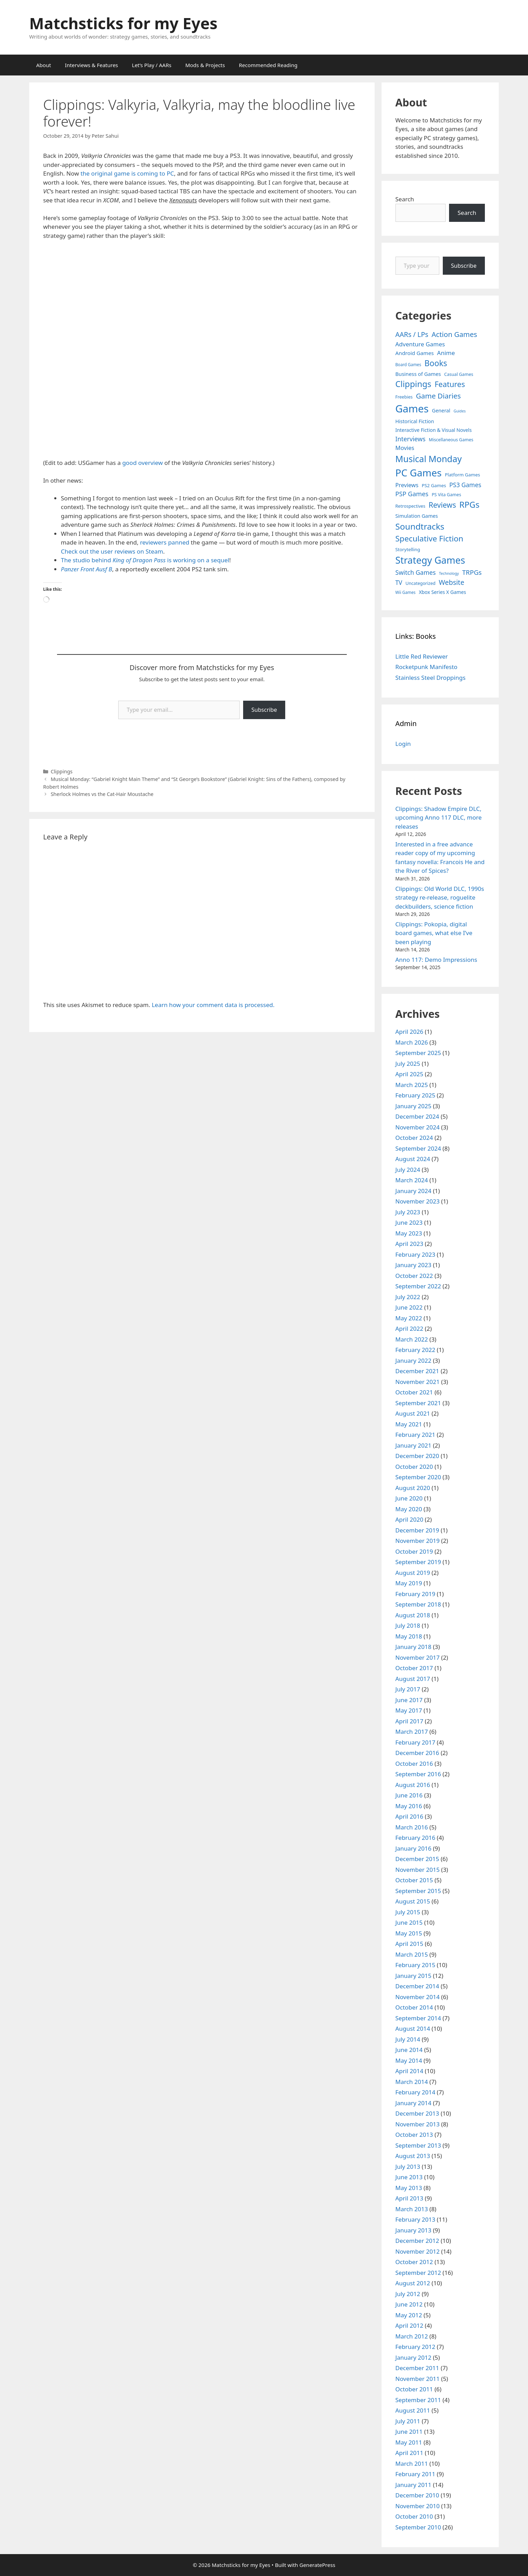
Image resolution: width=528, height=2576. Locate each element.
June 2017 (409, 1700)
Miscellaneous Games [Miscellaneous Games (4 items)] (451, 440)
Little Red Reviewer (421, 656)
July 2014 (408, 2039)
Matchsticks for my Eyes (123, 23)
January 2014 (413, 2103)
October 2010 (414, 2516)
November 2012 (417, 2251)
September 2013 (418, 2145)
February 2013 (415, 2219)
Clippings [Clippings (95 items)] (413, 383)
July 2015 (408, 1912)
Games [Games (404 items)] (412, 409)
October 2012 (414, 2262)
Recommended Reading (268, 65)
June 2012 (409, 2304)
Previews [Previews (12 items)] (407, 485)
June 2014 (409, 2050)
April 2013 (409, 2198)
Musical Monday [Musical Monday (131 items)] (428, 459)
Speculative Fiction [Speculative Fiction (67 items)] (429, 538)
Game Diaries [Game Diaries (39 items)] (438, 396)
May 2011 (408, 2442)
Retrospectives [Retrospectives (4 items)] (410, 506)
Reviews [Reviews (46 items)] (442, 505)
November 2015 (417, 1870)
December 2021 (417, 1371)
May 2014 (408, 2060)
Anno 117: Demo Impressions (436, 960)
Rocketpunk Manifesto (426, 667)
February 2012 (415, 2347)
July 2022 (408, 1297)
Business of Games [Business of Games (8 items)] (418, 373)
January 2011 (413, 2485)
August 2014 (412, 2028)
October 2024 (414, 1138)
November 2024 (417, 1127)
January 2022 (413, 1361)
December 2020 (417, 1456)
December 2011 (417, 2368)
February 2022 (415, 1350)
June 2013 (409, 2177)
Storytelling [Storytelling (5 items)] (407, 549)
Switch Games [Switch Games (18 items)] (415, 572)
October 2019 (414, 1551)
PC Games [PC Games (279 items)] (418, 472)
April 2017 (409, 1721)
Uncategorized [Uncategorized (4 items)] (420, 583)
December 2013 (417, 2113)
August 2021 (412, 1413)
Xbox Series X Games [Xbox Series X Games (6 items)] (442, 592)
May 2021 (408, 1424)
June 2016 (409, 1795)
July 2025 (408, 1064)
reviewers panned (163, 542)
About (43, 65)
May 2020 (408, 1509)
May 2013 (408, 2188)
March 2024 (411, 1180)
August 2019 (412, 1573)
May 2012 (408, 2315)
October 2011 (414, 2389)
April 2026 (409, 1032)
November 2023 (417, 1201)
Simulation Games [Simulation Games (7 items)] (416, 516)
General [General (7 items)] (441, 410)
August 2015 (412, 1901)
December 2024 (417, 1116)
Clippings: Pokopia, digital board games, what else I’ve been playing (433, 933)
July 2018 (408, 1625)
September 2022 (418, 1286)
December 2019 (417, 1530)
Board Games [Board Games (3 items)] (408, 364)
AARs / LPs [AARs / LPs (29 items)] (412, 334)
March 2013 (411, 2209)
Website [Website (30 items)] (451, 582)
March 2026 (411, 1042)
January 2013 (413, 2230)
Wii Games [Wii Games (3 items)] (405, 592)
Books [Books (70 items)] (435, 363)
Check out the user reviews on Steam (112, 551)
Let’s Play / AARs (151, 65)
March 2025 (411, 1085)
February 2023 (415, 1254)
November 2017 (417, 1657)
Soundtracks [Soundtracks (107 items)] (420, 526)
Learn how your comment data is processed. (213, 1005)
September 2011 (418, 2400)
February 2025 (415, 1095)
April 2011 (409, 2453)
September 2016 (418, 1774)
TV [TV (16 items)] (398, 583)
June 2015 (409, 1922)
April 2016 (409, 1816)
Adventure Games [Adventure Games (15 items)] (420, 344)
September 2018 (418, 1604)
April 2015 (409, 1944)
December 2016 (417, 1753)
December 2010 (417, 2495)
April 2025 (409, 1074)
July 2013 (408, 2167)
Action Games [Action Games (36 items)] (454, 334)
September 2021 (418, 1403)
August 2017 (412, 1679)
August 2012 (412, 2283)
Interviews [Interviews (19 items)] (410, 439)
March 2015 (411, 1954)
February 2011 (415, 2474)
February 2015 (415, 1965)
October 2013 (414, 2135)
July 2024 (408, 1170)
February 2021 (415, 1435)
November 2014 (417, 1997)
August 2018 (412, 1615)
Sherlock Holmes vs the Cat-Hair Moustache (102, 794)
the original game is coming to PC (127, 173)
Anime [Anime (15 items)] (446, 353)
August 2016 (412, 1785)
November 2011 (417, 2379)
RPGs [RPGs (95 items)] (469, 504)
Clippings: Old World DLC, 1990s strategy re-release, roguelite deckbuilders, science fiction (439, 897)
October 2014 (414, 2007)
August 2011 (412, 2410)
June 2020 (409, 1498)
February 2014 (415, 2092)
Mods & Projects (205, 65)
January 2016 (413, 1848)
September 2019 (418, 1562)
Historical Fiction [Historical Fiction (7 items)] (414, 421)
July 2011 (408, 2421)
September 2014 (418, 2018)
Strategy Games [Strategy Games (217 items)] (430, 560)
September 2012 (418, 2273)
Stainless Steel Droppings (430, 678)
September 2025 (418, 1053)
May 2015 (408, 1933)
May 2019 (408, 1583)
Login (403, 744)
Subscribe (264, 710)
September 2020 (418, 1477)
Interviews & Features (91, 65)
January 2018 (413, 1647)
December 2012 (417, 2241)
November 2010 (417, 2506)
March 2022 (411, 1339)
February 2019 (415, 1594)
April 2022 (409, 1329)
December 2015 (417, 1859)
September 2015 (418, 1891)
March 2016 (411, 1827)
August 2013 (412, 2156)
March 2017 (411, 1732)
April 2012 (409, 2325)
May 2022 (408, 1318)
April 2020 (409, 1519)
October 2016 (414, 1764)
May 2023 (408, 1233)
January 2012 (413, 2357)
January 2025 (413, 1106)
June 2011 (409, 2432)
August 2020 (412, 1488)
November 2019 (417, 1541)
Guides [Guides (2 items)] (460, 411)
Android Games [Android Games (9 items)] (414, 352)
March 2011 (411, 2464)
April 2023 (409, 1244)
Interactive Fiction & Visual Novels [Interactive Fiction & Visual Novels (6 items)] (433, 430)
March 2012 (411, 2336)
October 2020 (414, 1467)
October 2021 (414, 1392)
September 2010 (418, 2527)
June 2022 (409, 1307)
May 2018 (408, 1636)
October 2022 (414, 1276)
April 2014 (409, 2071)
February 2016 (415, 1838)
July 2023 (408, 1212)
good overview (142, 463)
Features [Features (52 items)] (449, 384)
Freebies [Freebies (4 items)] (404, 397)
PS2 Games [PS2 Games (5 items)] (434, 485)
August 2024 (412, 1159)
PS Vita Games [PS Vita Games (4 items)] (446, 495)
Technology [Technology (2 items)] (449, 573)
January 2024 (413, 1191)
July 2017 (408, 1689)
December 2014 (417, 1986)
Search (404, 199)
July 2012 (408, 2294)
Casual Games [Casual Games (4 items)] (458, 374)
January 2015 (413, 1976)
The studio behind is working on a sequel (145, 560)
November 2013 (417, 2124)
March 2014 (411, 2082)
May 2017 (408, 1710)
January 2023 (413, 1265)
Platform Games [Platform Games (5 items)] (462, 475)
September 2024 (418, 1148)
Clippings (62, 771)
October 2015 (414, 1880)
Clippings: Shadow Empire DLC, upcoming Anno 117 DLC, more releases (438, 817)
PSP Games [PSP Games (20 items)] (412, 494)
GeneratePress (317, 2564)
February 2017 (415, 1742)
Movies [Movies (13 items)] (405, 448)
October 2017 (414, 1668)
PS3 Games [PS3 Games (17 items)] (465, 485)
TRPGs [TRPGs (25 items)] (472, 572)
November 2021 (417, 1382)
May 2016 (408, 1806)
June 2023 (409, 1222)
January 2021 (413, 1445)
